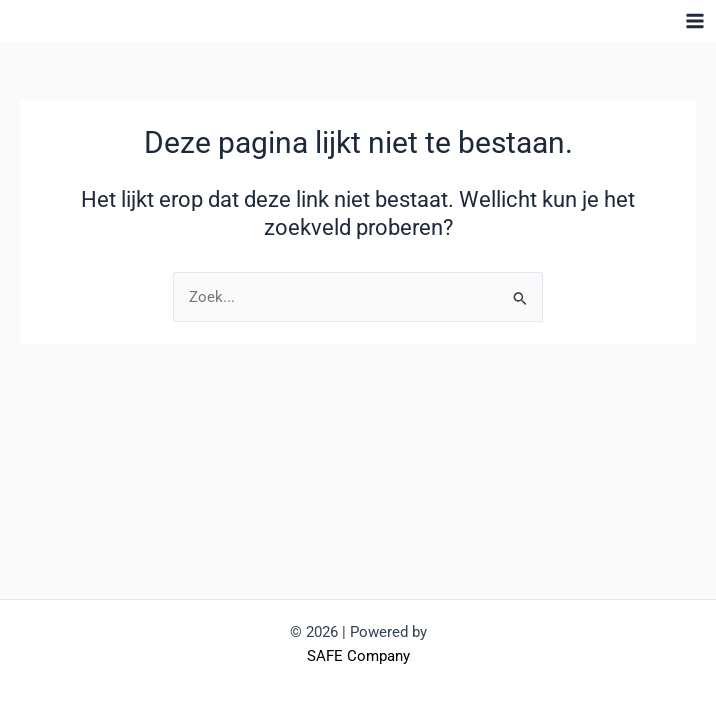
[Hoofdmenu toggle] (695, 21)
